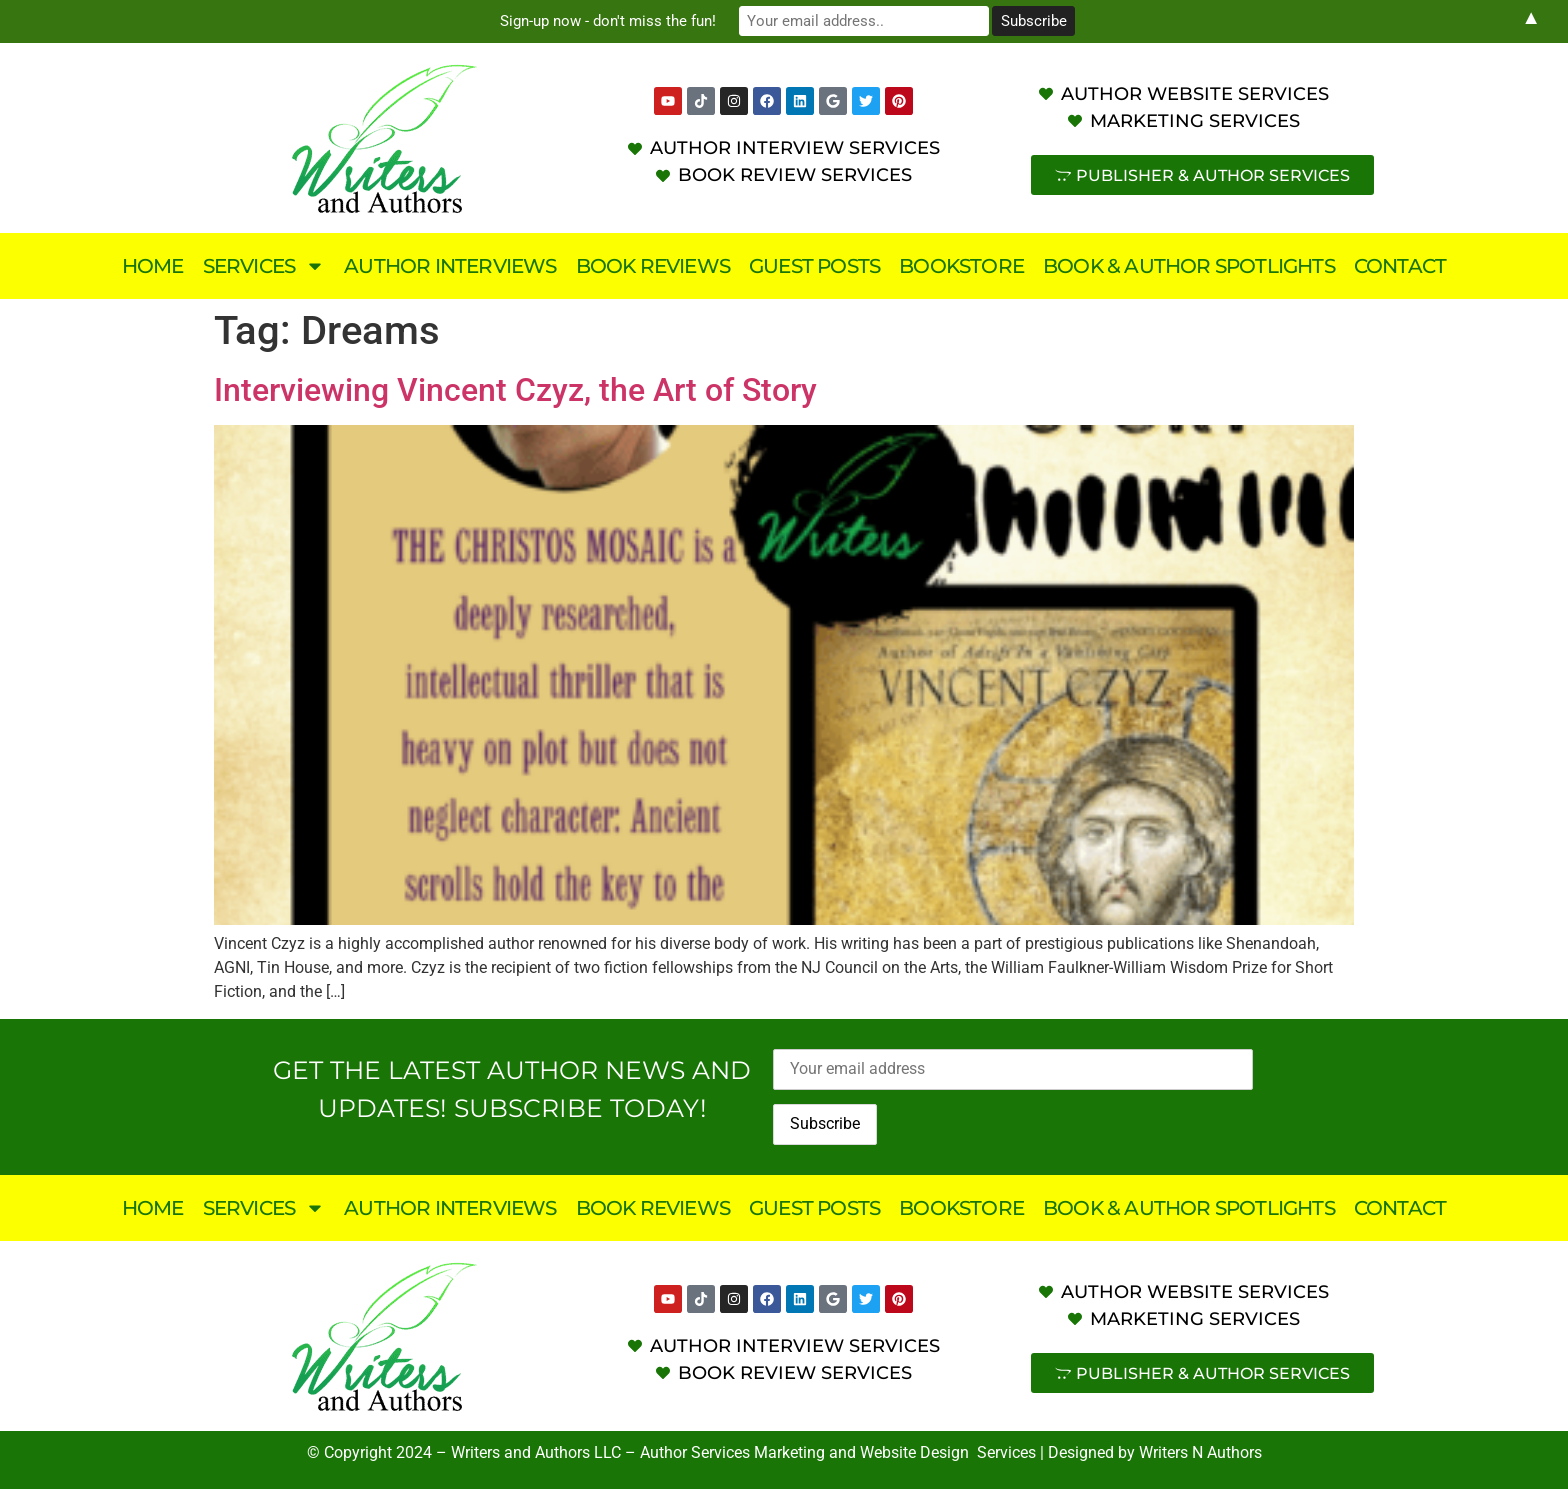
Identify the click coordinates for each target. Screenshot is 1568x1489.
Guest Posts (814, 266)
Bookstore (961, 266)
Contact (1400, 266)
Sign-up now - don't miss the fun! (614, 21)
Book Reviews (653, 266)
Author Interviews (450, 266)
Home (153, 266)
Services (264, 266)
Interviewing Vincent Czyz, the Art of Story (515, 390)
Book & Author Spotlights (1189, 266)
